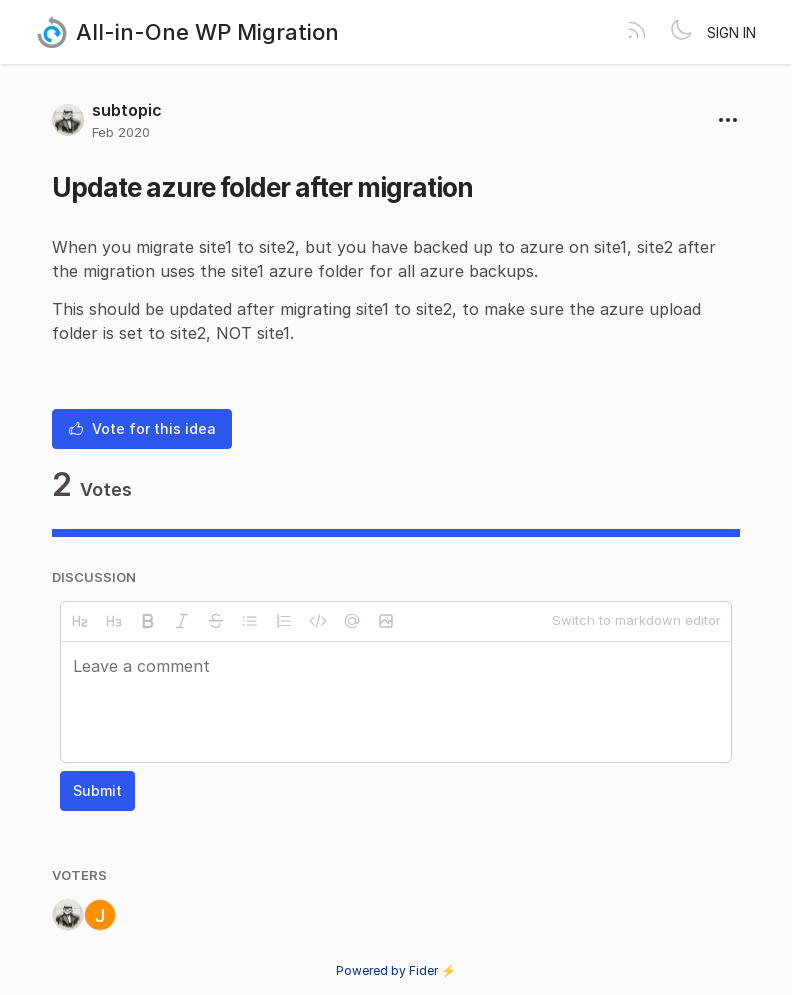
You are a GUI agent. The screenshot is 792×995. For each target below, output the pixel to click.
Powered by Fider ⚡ (396, 970)
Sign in (731, 32)
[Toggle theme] (681, 32)
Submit (97, 790)
